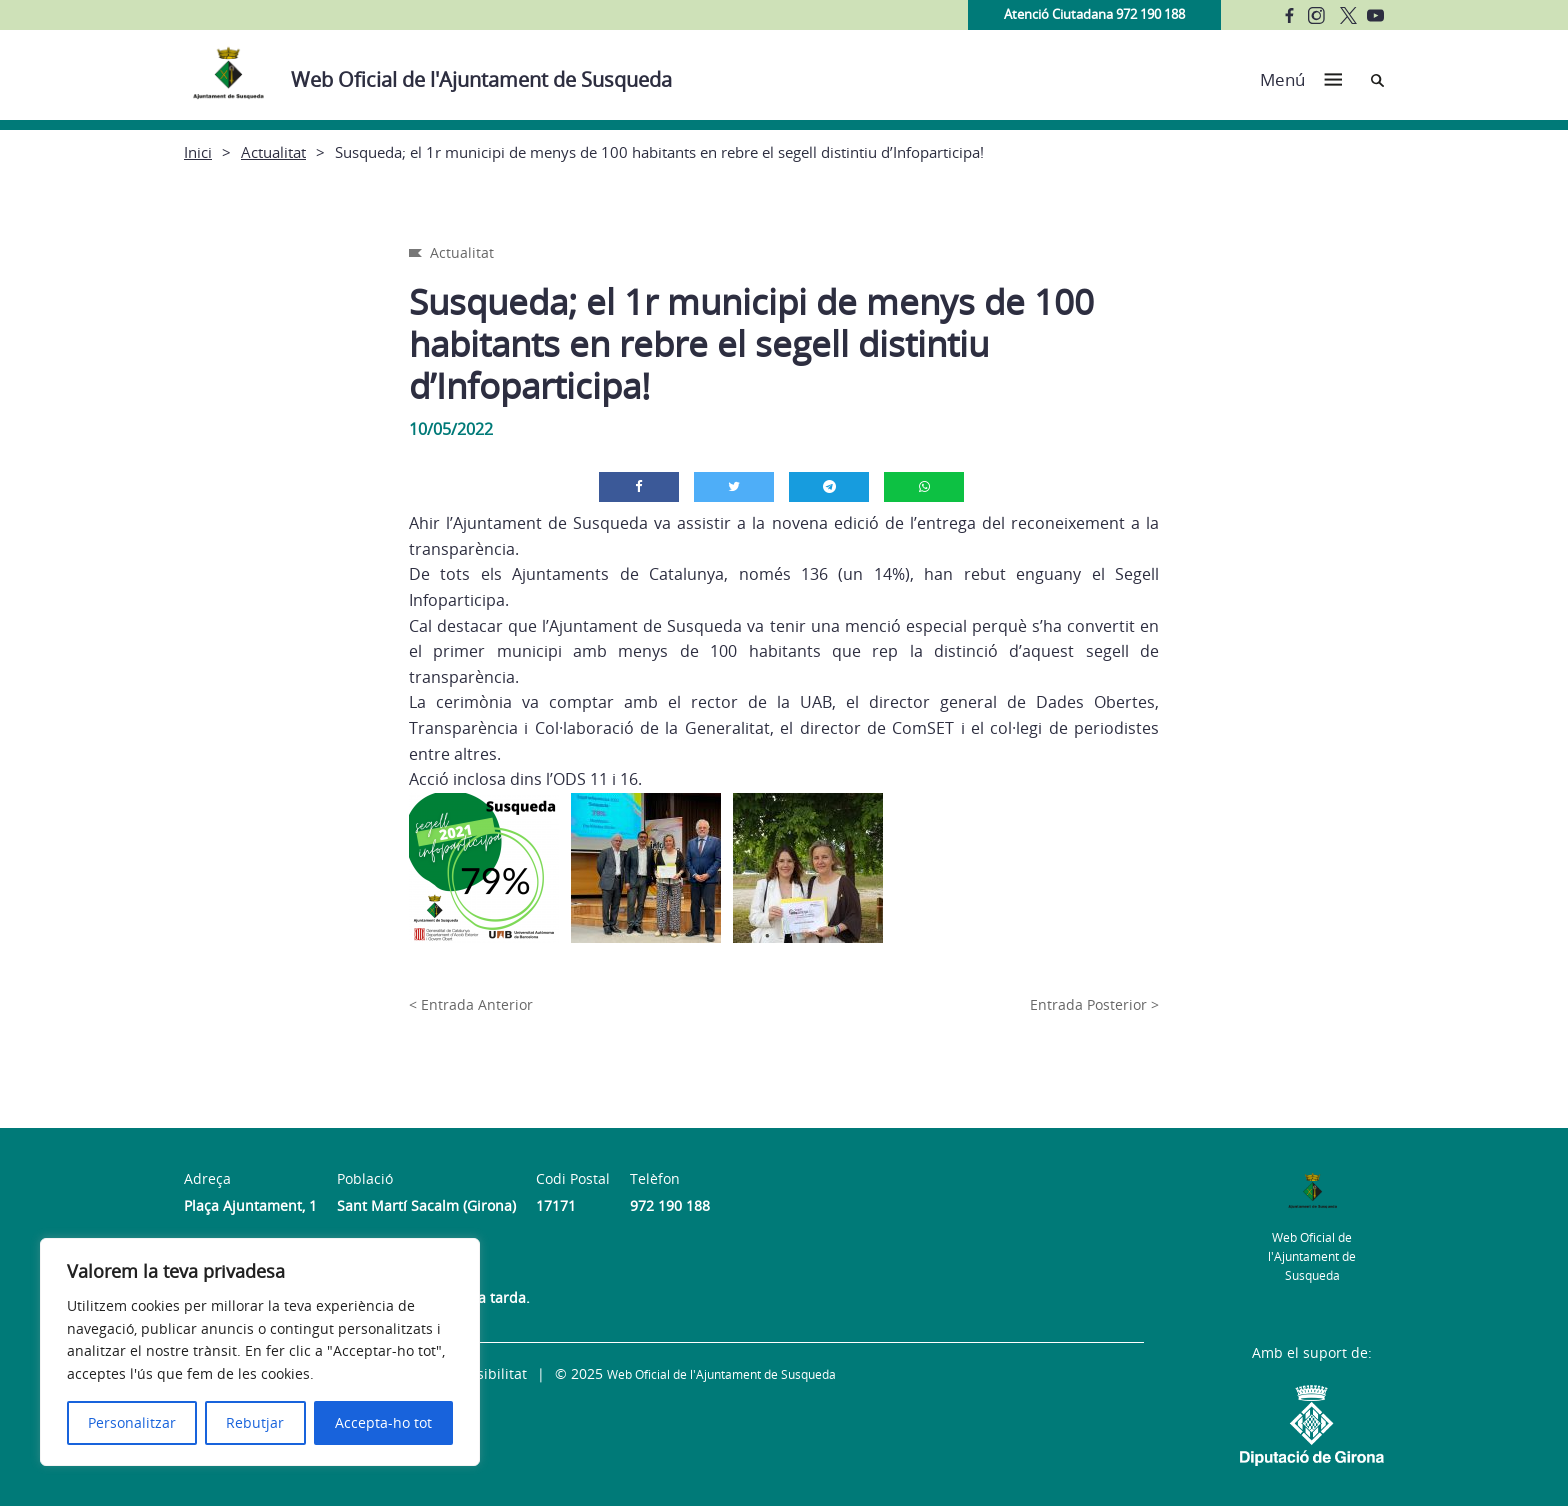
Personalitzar (132, 1422)
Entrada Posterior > (1094, 1004)
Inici (198, 152)
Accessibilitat (483, 1373)
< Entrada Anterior (471, 1004)
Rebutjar (255, 1422)
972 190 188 (670, 1205)
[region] (260, 1352)
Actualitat (273, 152)
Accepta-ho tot (383, 1422)
